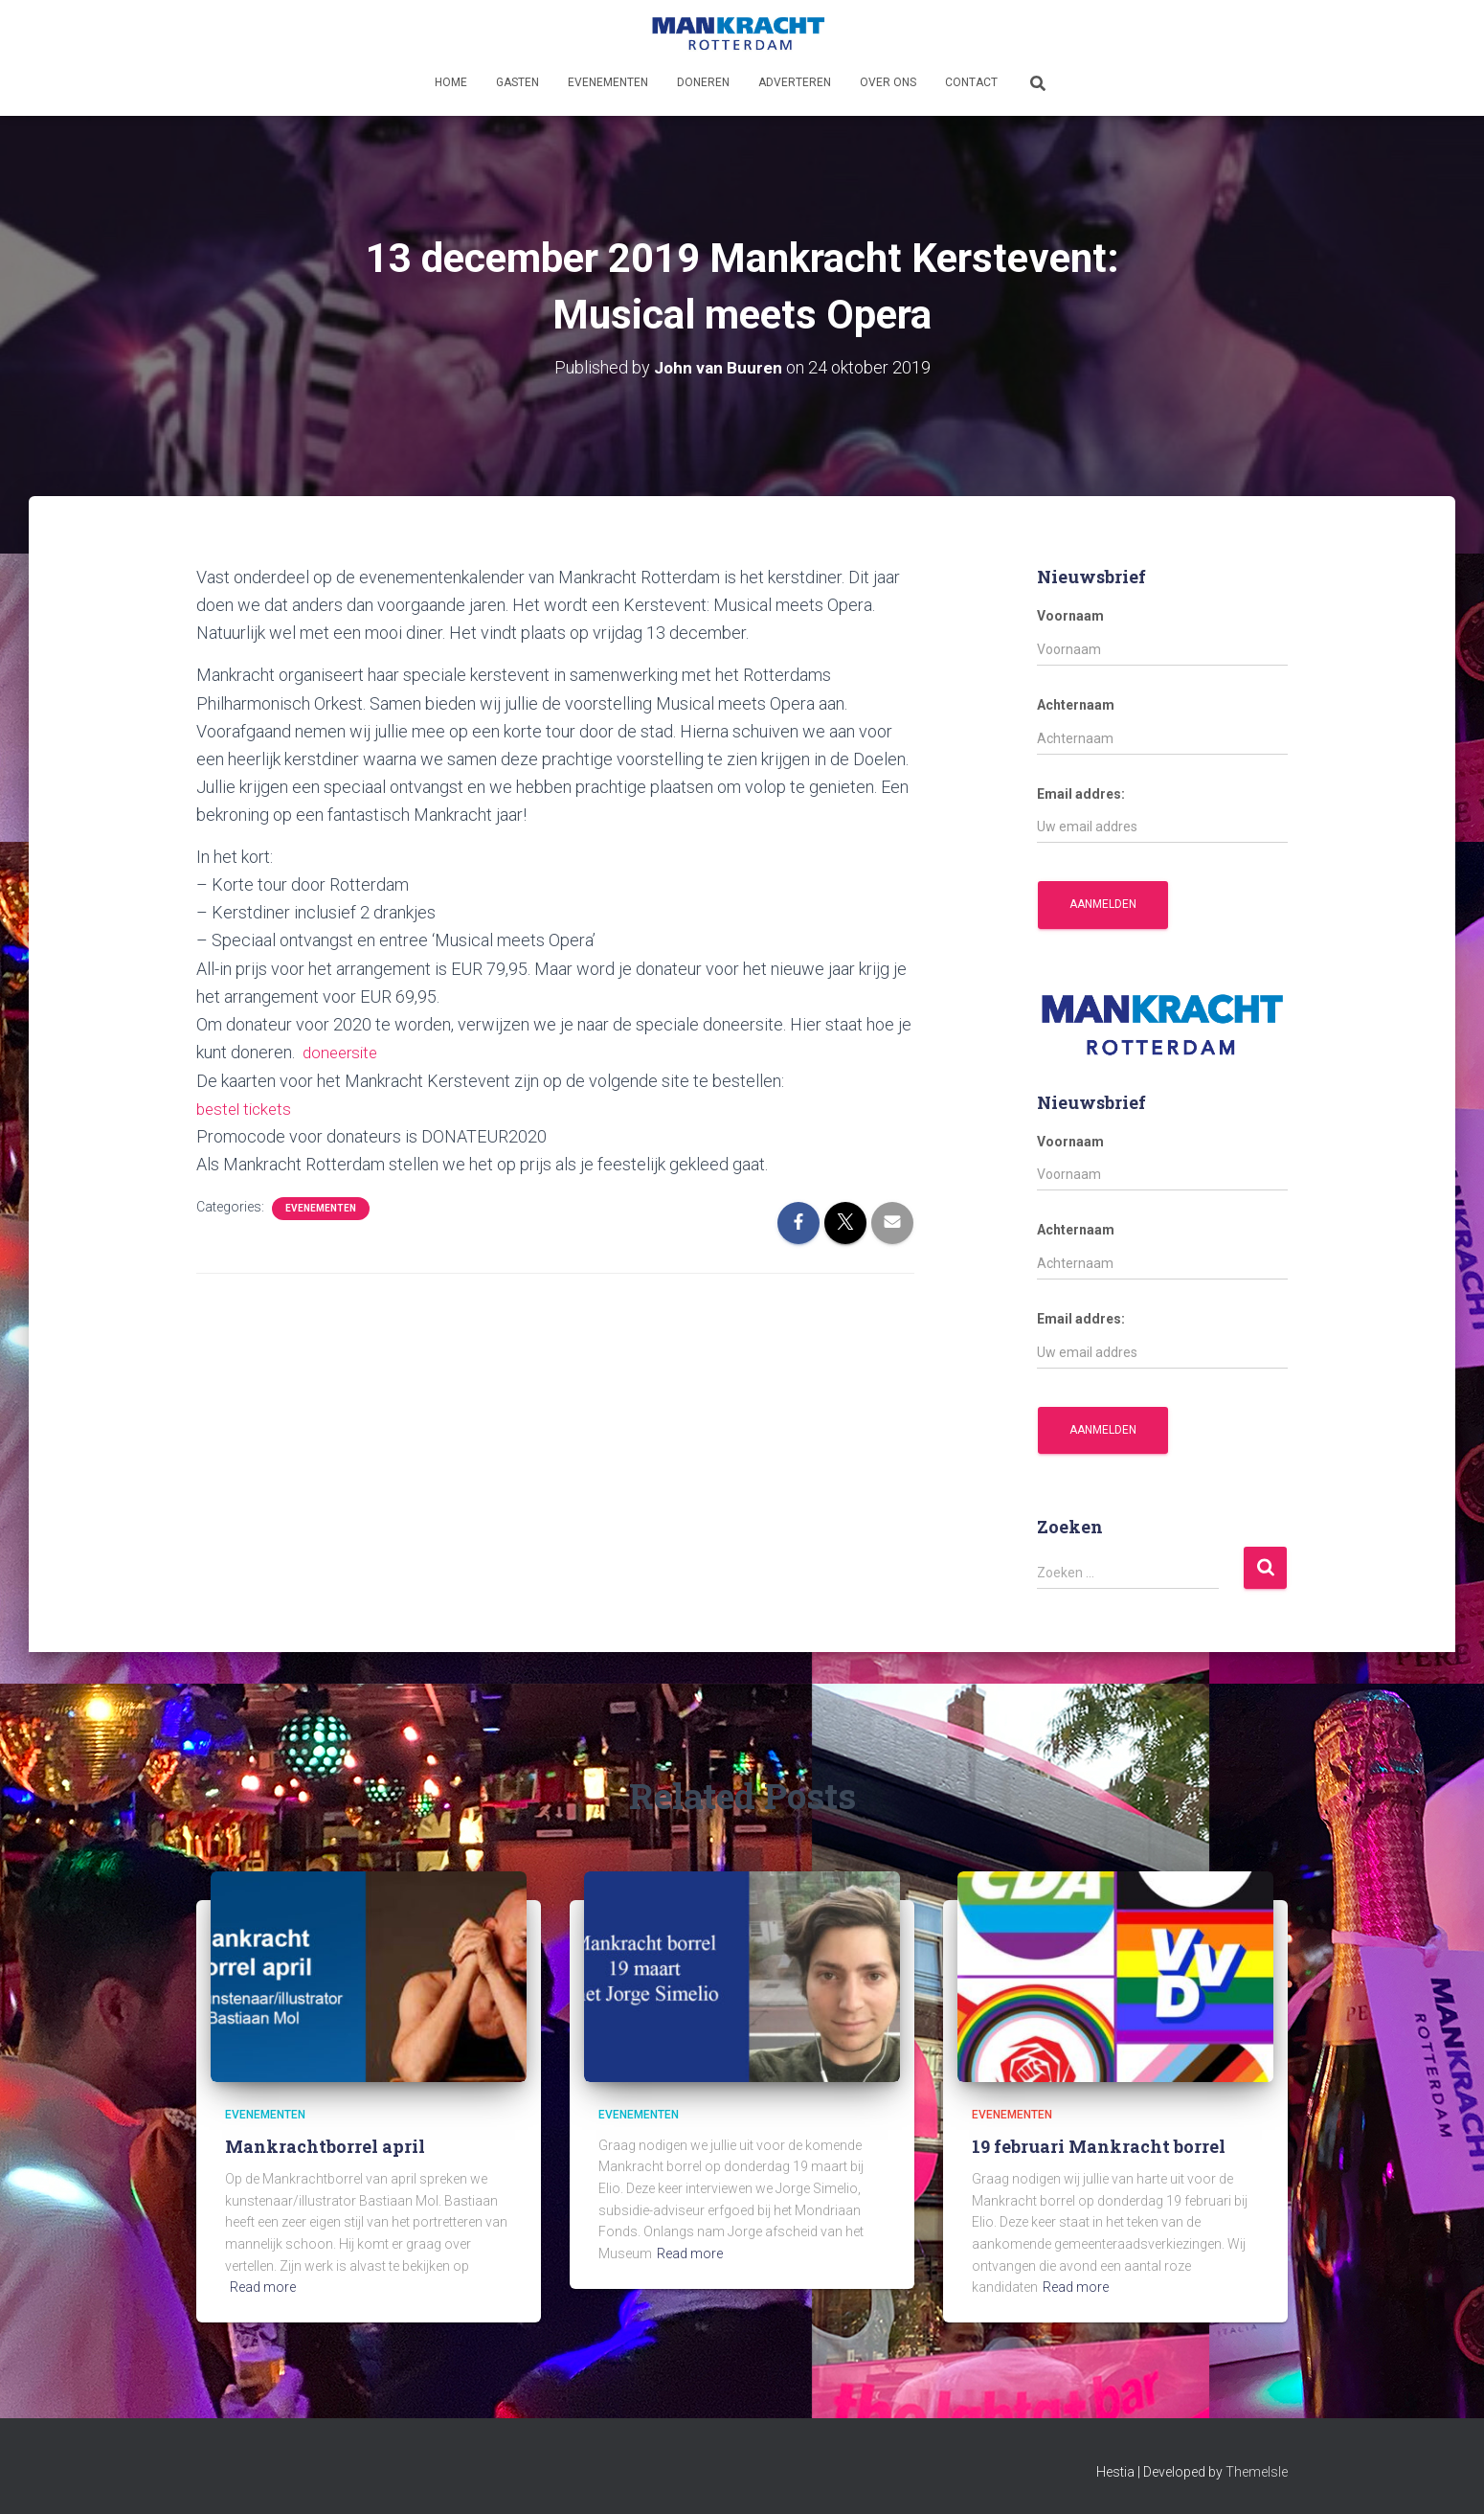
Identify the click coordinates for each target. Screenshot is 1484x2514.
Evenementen (608, 82)
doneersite (343, 1051)
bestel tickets (247, 1108)
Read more (263, 2287)
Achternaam (1075, 704)
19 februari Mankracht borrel (1098, 2145)
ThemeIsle (1256, 2471)
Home (451, 82)
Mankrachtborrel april (325, 2145)
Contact (971, 82)
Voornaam (1070, 615)
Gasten (517, 82)
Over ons (888, 82)
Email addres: (1081, 793)
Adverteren (794, 82)
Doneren (703, 82)
